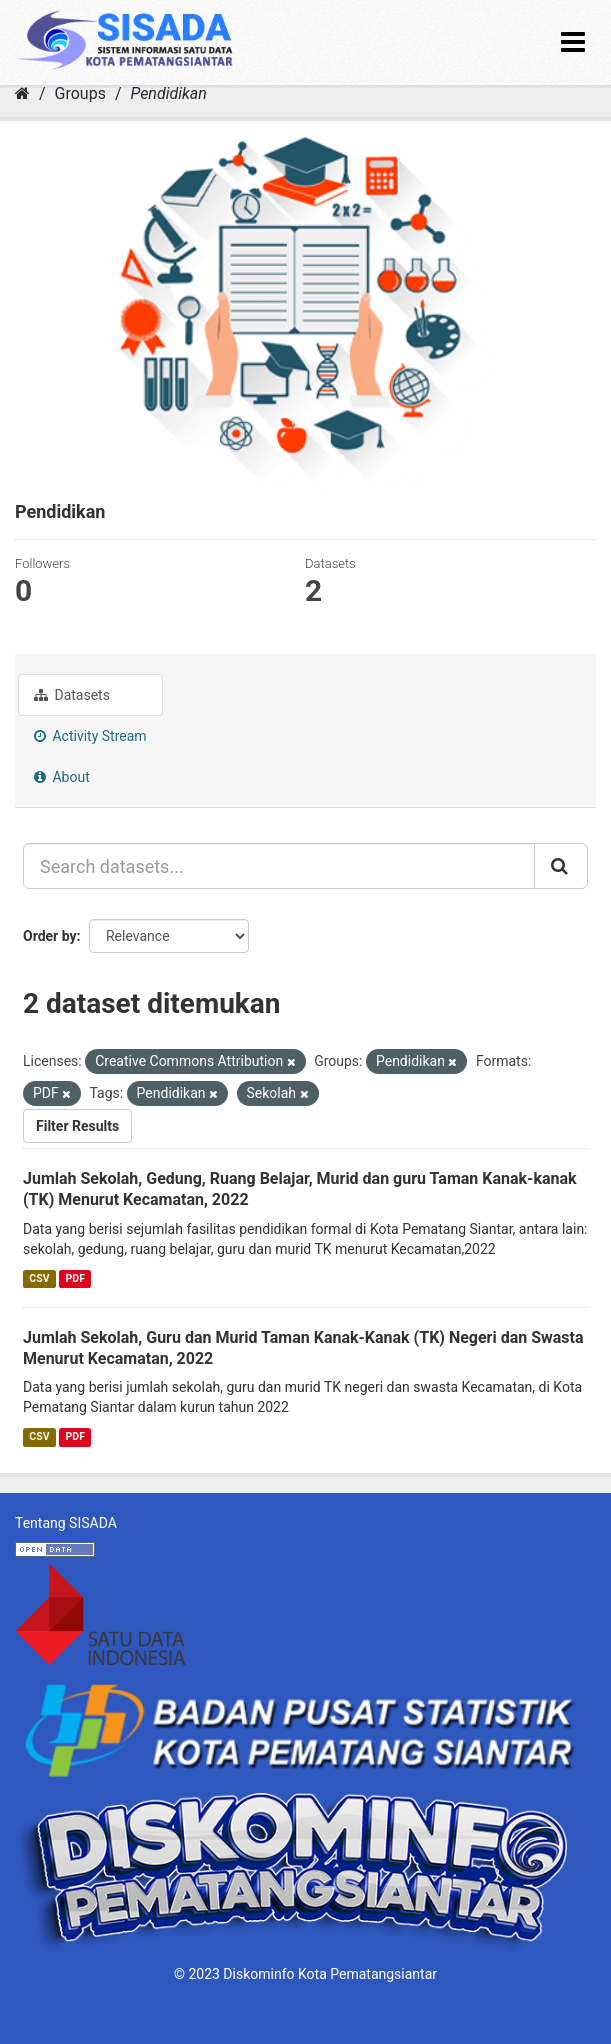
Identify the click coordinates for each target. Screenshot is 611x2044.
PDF (75, 1278)
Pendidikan (168, 93)
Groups (80, 93)
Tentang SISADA (66, 1523)
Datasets (72, 695)
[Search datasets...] (279, 866)
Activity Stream (90, 736)
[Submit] (561, 866)
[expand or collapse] (573, 42)
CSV (39, 1278)
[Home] (22, 93)
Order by (50, 936)
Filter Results (77, 1126)
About (62, 777)
